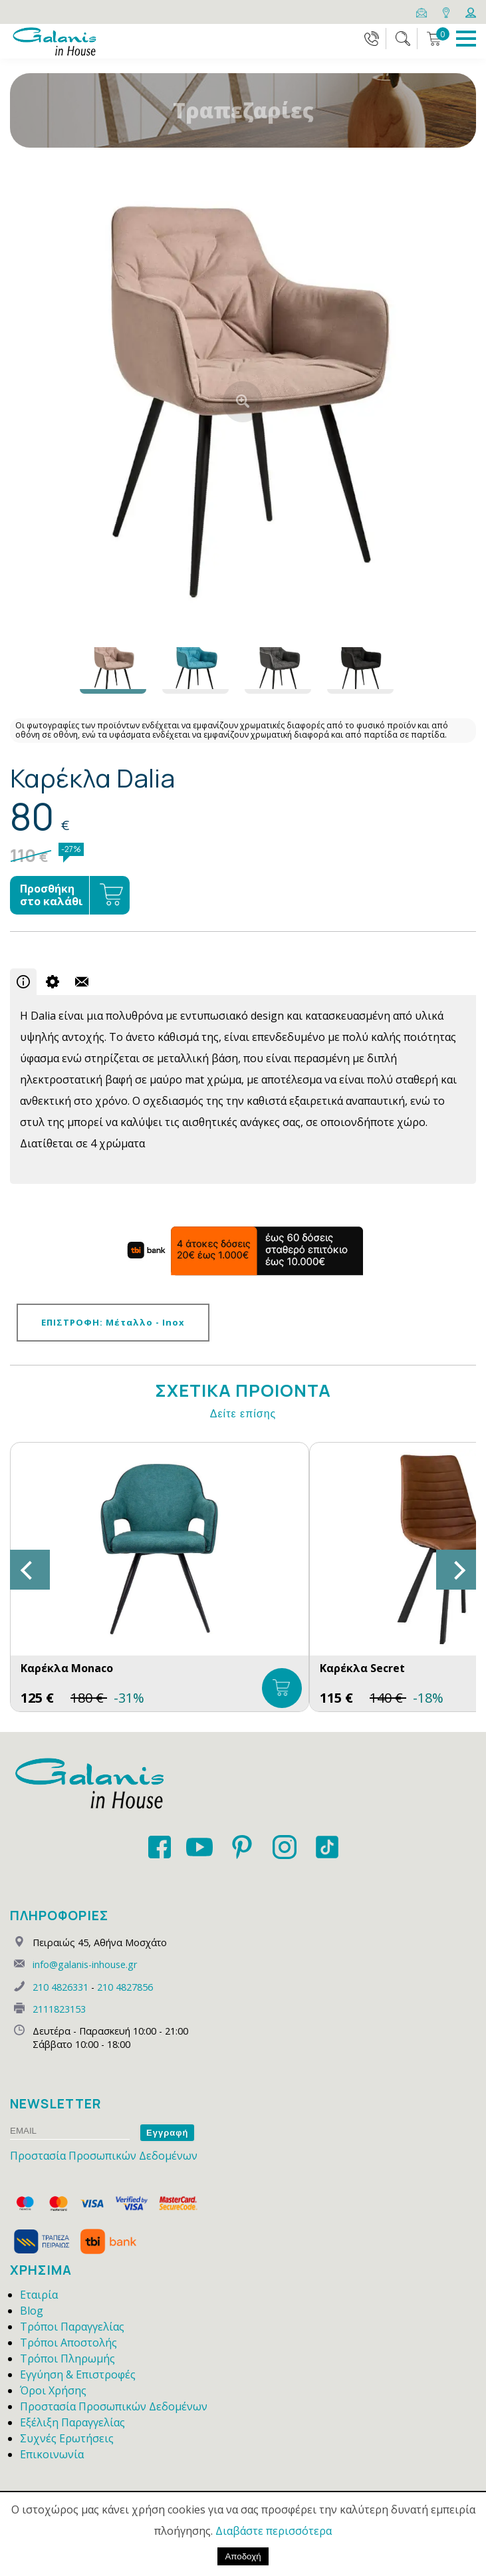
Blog (31, 2310)
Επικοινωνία (52, 2454)
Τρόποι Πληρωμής (67, 2358)
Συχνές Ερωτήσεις (67, 2438)
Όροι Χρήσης (53, 2390)
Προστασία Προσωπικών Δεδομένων (103, 2155)
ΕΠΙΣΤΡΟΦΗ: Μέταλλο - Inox (113, 1322)
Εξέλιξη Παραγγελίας (72, 2422)
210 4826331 (60, 1987)
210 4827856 (125, 1987)
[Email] (422, 11)
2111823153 (59, 2009)
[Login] (470, 11)
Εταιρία (39, 2294)
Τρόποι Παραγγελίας (72, 2326)
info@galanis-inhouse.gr (85, 1964)
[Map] (447, 11)
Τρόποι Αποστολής (68, 2342)
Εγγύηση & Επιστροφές (78, 2374)
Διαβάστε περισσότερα (273, 2530)
